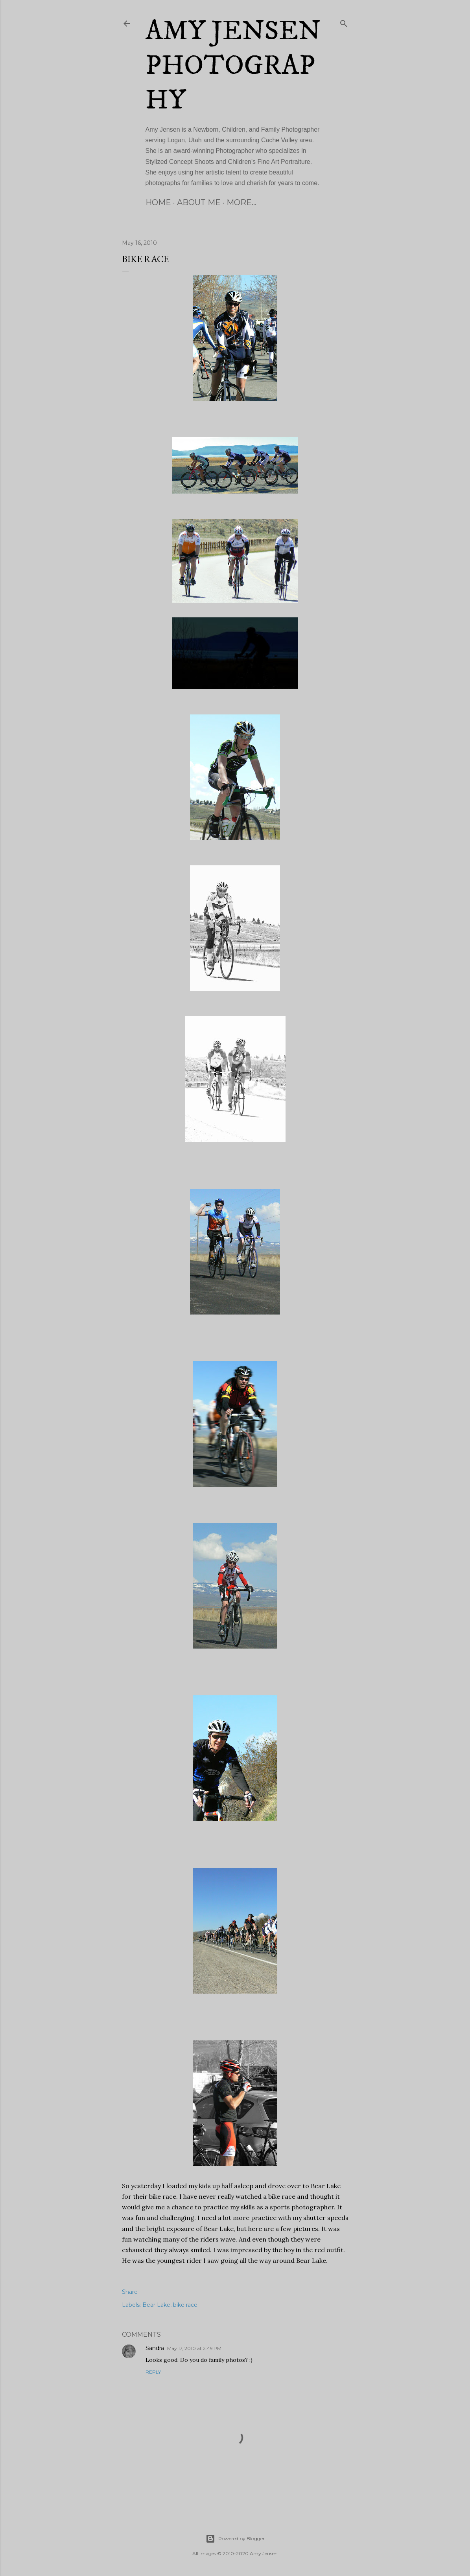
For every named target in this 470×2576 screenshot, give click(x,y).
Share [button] (130, 2291)
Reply (153, 2372)
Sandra (155, 2348)
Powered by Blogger (235, 2538)
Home (158, 202)
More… (241, 202)
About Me (199, 202)
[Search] (343, 22)
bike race (185, 2304)
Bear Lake (156, 2304)
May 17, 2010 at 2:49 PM (194, 2348)
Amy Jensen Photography (233, 66)
